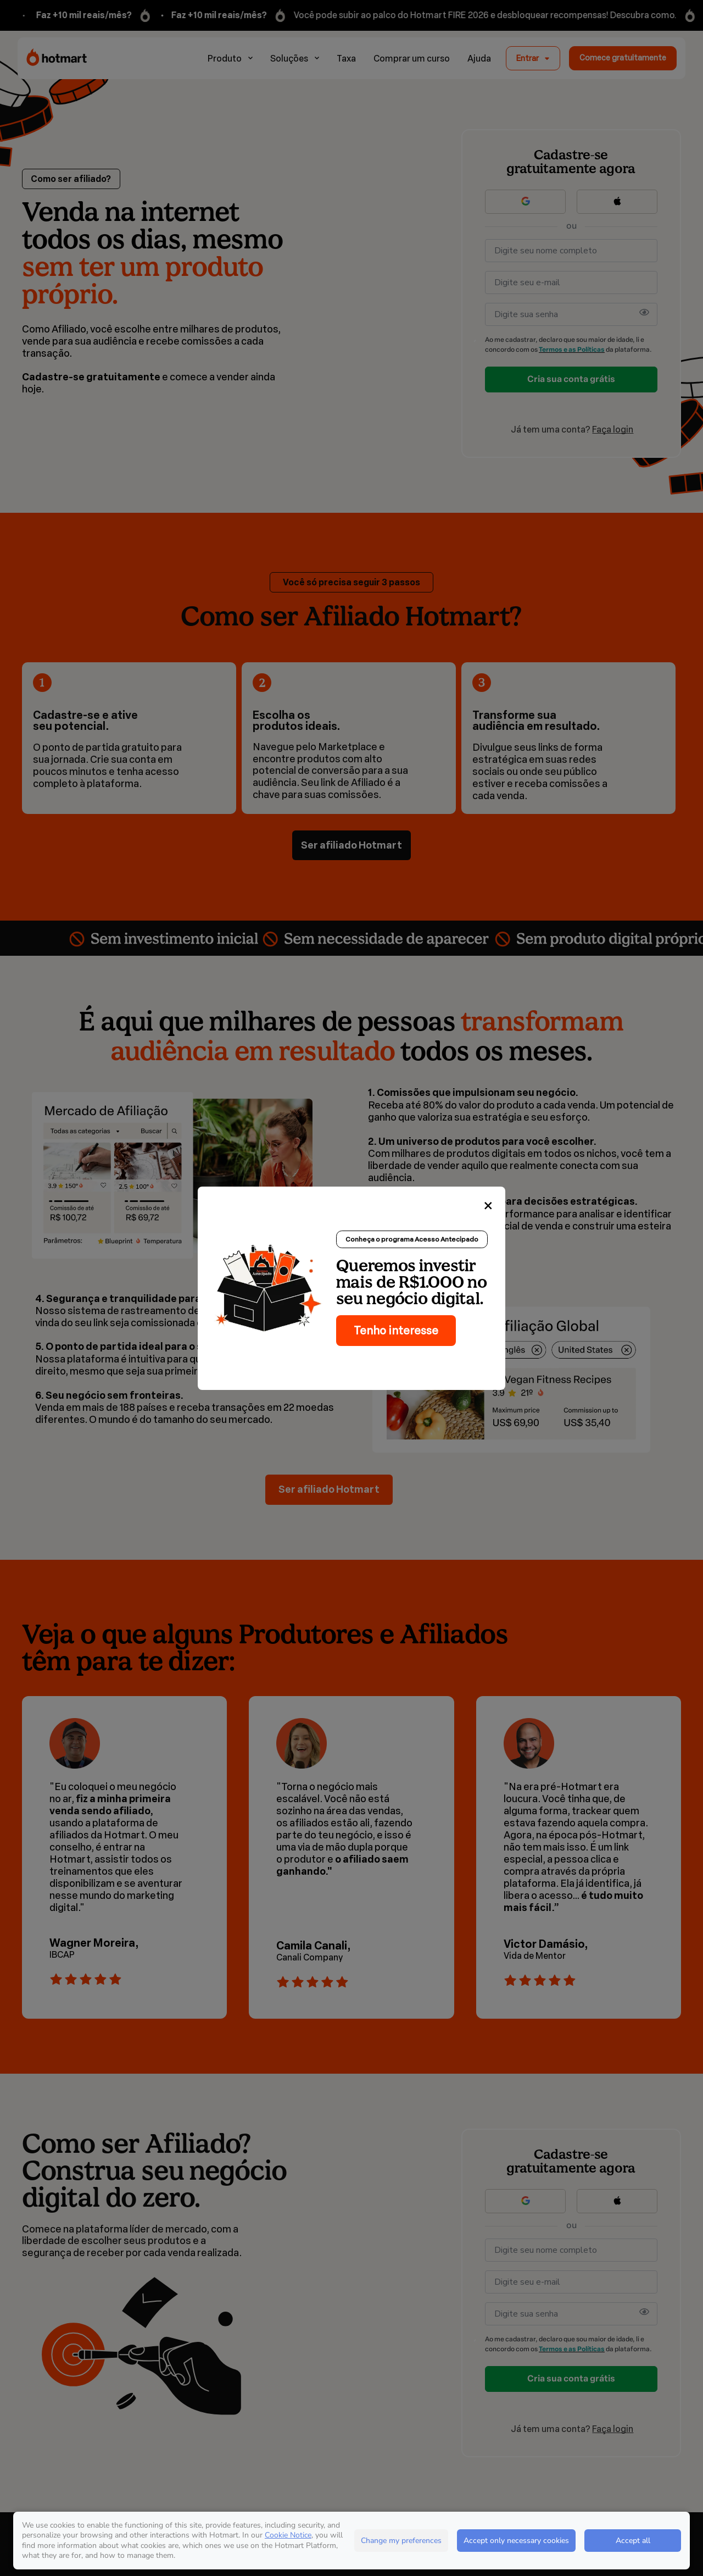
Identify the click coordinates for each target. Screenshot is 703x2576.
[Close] (488, 1206)
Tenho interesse (396, 1330)
